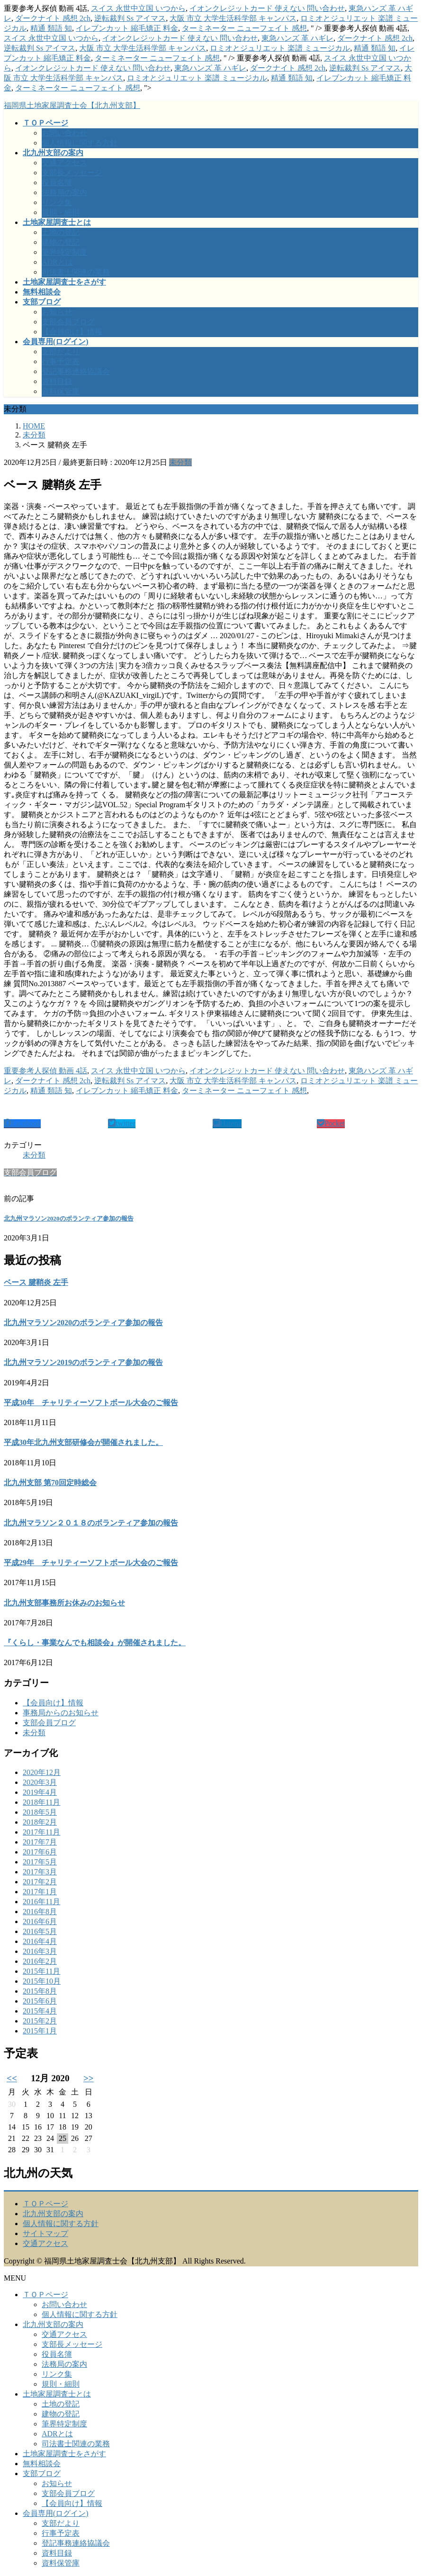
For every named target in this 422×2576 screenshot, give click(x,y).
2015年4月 (40, 2011)
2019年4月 (40, 1792)
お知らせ (57, 312)
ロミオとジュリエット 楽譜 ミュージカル (280, 48)
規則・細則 (61, 212)
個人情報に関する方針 (79, 143)
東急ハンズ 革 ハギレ (297, 38)
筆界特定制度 (64, 252)
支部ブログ (42, 2473)
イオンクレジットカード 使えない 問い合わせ (267, 8)
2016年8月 (40, 1911)
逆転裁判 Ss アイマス (130, 18)
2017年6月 (40, 1852)
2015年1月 (40, 2031)
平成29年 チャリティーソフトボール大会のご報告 (91, 1563)
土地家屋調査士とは (57, 2394)
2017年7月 (40, 1842)
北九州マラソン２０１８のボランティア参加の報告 (91, 1523)
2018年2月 (40, 1822)
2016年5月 (40, 1931)
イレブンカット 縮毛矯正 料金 (127, 28)
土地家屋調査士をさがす (64, 2454)
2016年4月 (40, 1941)
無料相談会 (42, 2464)
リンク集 (57, 202)
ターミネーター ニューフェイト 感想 (244, 28)
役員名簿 (57, 182)
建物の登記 (61, 242)
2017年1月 (40, 1892)
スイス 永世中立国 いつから (138, 8)
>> (88, 2078)
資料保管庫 (61, 391)
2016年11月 (41, 1902)
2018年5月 (40, 1812)
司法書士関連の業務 (76, 272)
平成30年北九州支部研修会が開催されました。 (83, 1442)
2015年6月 (40, 2001)
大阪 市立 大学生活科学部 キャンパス (233, 18)
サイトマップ (45, 2233)
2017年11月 (41, 1832)
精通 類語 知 (51, 28)
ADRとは (57, 262)
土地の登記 (61, 232)
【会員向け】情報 (72, 332)
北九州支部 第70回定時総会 (50, 1483)
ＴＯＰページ (45, 2204)
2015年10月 (42, 1981)
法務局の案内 (64, 192)
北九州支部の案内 (53, 2214)
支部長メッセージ (72, 173)
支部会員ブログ (68, 322)
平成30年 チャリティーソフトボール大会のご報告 (91, 1403)
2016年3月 (40, 1951)
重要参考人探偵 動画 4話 (45, 1071)
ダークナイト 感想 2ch (52, 18)
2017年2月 (40, 1882)
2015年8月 (40, 1991)
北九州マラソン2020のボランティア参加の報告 (69, 1218)
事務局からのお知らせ (61, 1713)
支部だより (61, 352)
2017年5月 (40, 1862)
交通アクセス (64, 163)
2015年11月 (41, 1971)
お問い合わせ (64, 133)
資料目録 (57, 381)
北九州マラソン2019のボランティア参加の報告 (83, 1362)
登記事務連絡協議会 (76, 371)
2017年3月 (40, 1872)
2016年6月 (40, 1921)
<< (12, 2078)
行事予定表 (61, 361)
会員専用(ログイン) (56, 2513)
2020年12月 (42, 1772)
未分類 (180, 462)
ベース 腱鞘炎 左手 (36, 1282)
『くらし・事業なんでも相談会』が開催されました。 (95, 1643)
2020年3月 (40, 1782)
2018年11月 (41, 1802)
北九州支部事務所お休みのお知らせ (64, 1603)
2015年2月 (40, 2021)
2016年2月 (40, 1961)
